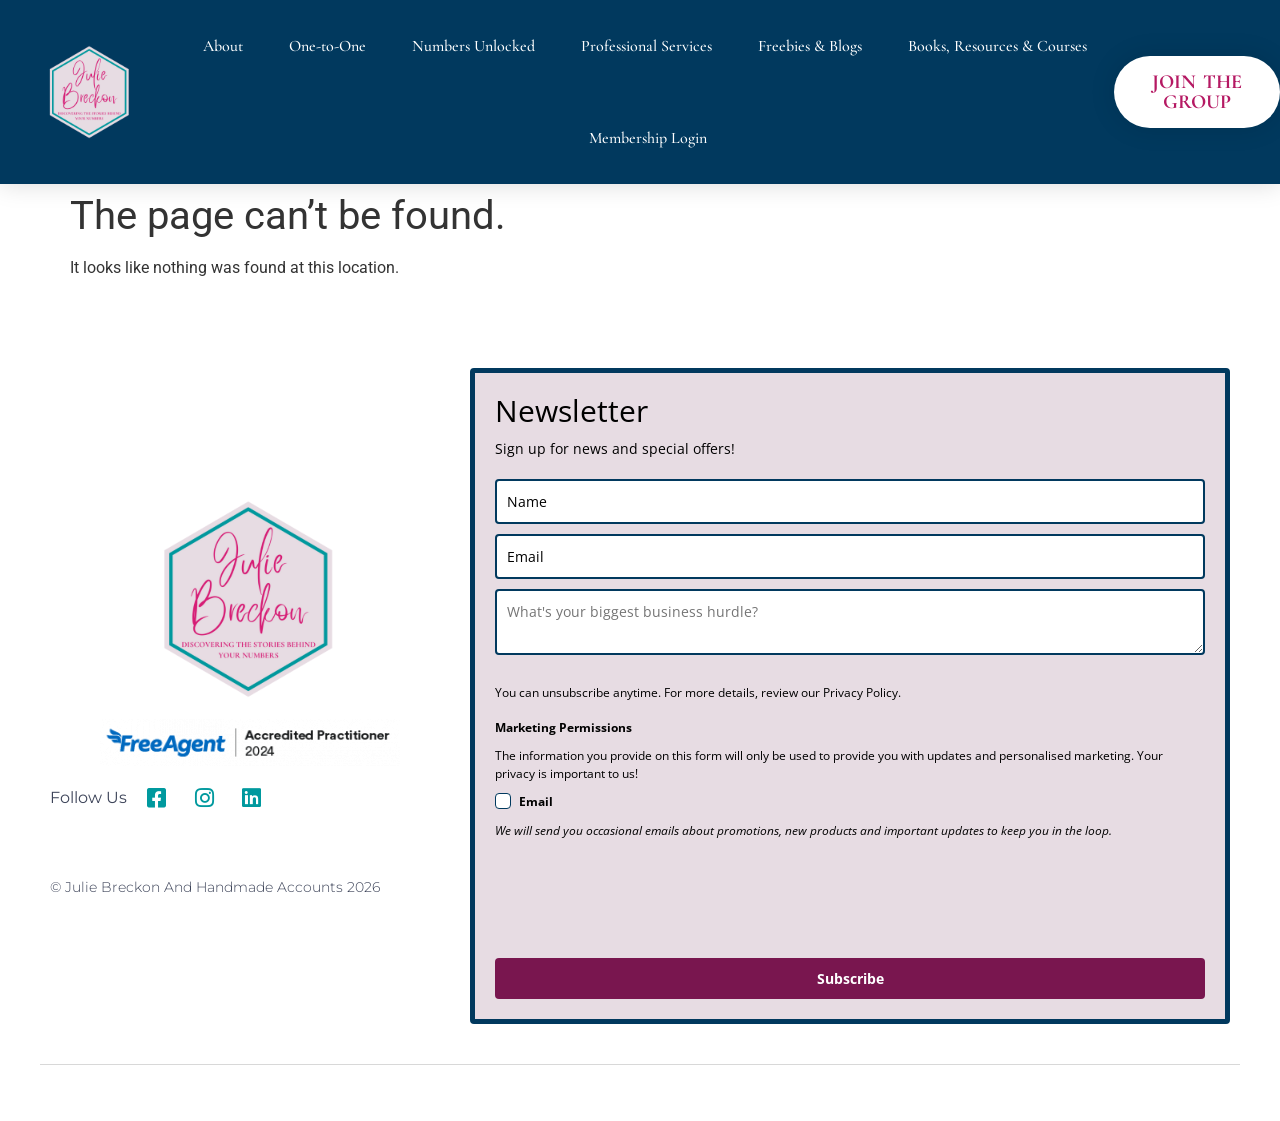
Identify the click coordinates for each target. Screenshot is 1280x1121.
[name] (850, 501)
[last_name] (850, 622)
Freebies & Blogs (810, 46)
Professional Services (646, 46)
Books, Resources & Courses (997, 46)
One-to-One (327, 46)
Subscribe (850, 978)
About (223, 46)
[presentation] (647, 899)
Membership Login (648, 138)
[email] (850, 556)
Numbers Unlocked (473, 46)
